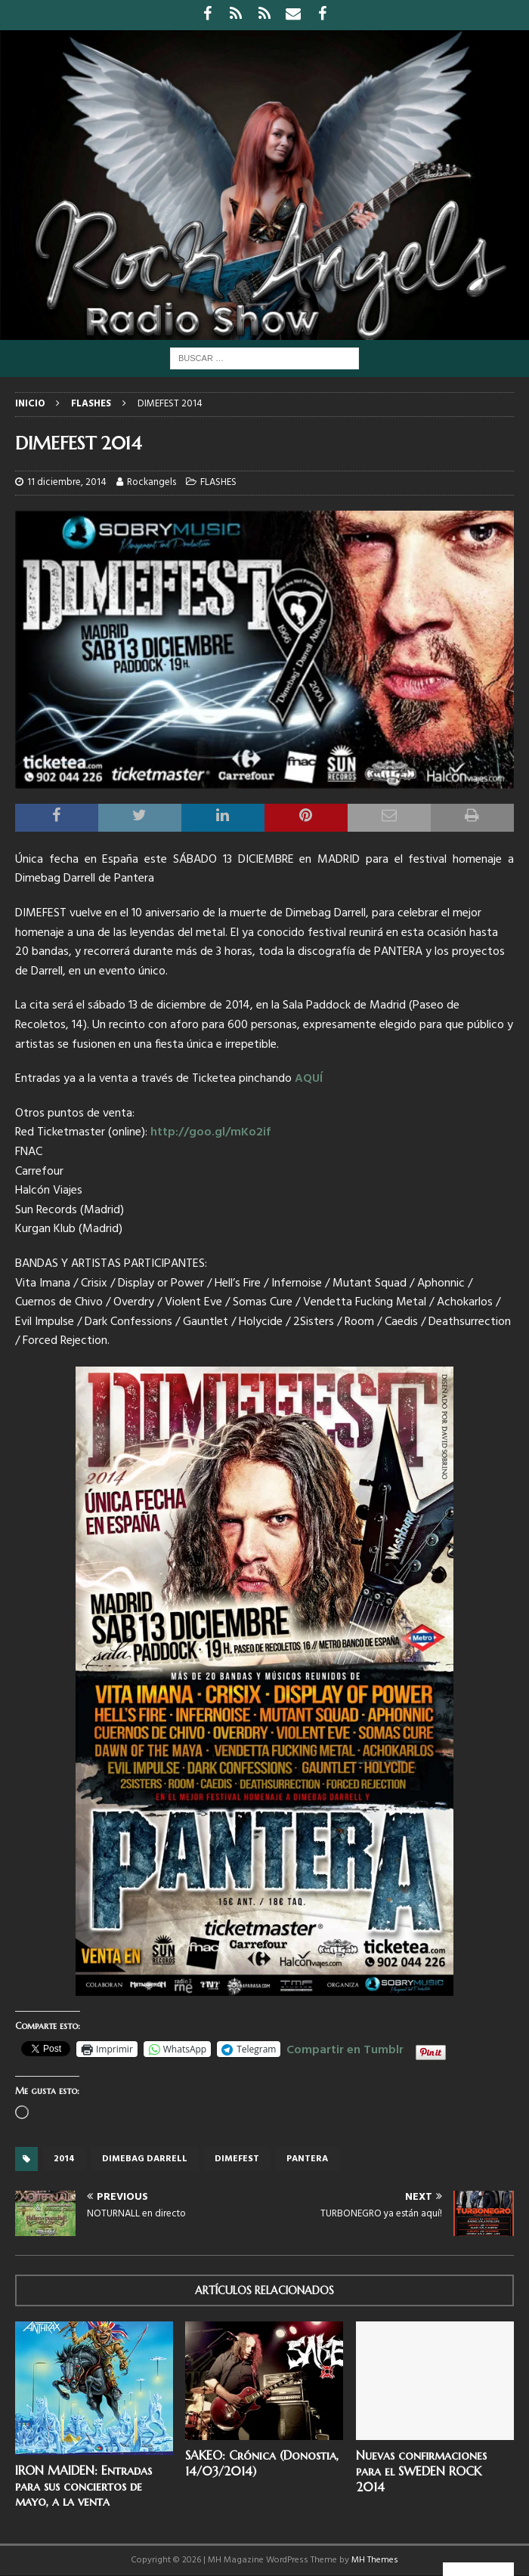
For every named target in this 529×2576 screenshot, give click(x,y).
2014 (64, 2159)
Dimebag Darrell (144, 2159)
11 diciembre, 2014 (67, 482)
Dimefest (237, 2159)
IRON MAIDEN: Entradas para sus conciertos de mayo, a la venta (83, 2486)
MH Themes (374, 2560)
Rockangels (151, 482)
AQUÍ (309, 1079)
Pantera (307, 2159)
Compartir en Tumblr (345, 2048)
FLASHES (218, 482)
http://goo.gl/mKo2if (210, 1132)
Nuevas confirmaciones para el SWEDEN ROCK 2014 (421, 2471)
